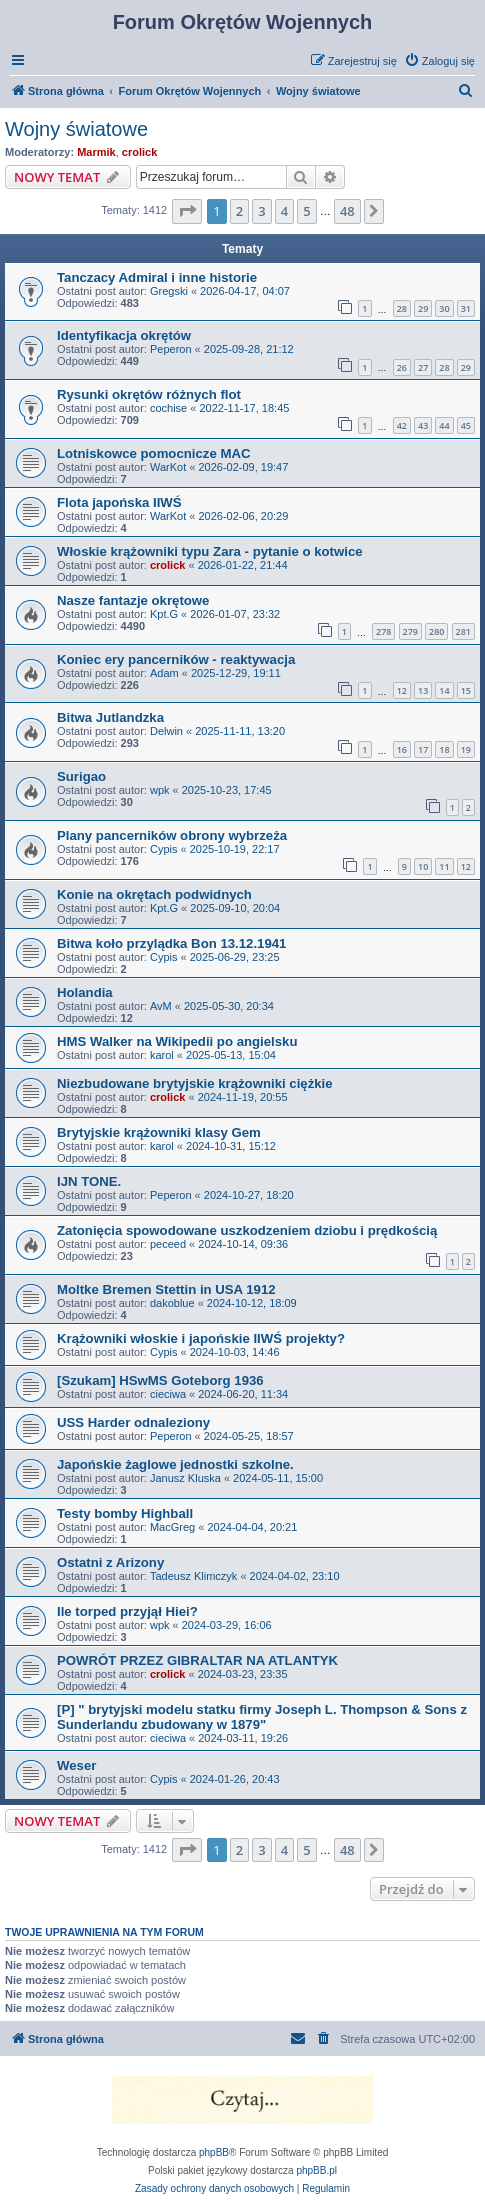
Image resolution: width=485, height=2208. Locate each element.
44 (444, 425)
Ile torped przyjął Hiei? (127, 1611)
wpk (160, 790)
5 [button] (306, 211)
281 (463, 631)
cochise (168, 408)
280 (436, 631)
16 (402, 749)
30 (444, 308)
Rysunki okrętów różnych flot (149, 394)
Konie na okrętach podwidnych (154, 894)
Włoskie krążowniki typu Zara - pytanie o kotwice (210, 551)
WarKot (168, 467)
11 (444, 866)
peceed (168, 1244)
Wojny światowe (76, 129)
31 (466, 308)
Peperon (171, 349)
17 (423, 749)
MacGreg (172, 1527)
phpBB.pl (316, 2170)
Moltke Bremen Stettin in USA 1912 (166, 1289)
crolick (139, 152)
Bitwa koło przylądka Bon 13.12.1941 (171, 943)
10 (423, 866)
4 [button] (284, 211)
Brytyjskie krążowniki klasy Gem (159, 1132)
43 (423, 425)
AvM (161, 1006)
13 (423, 690)
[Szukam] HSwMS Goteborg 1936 (160, 1380)
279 (410, 631)
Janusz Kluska (185, 1478)
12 (402, 690)
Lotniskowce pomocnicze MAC (153, 453)
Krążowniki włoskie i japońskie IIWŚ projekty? (201, 1338)
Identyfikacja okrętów (124, 335)
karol (162, 1055)
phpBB (214, 2152)
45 (466, 425)
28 (402, 308)
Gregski (169, 291)
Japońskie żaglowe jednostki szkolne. (175, 1464)
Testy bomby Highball (125, 1513)
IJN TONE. (89, 1181)
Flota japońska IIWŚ (119, 502)
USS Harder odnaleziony (133, 1422)
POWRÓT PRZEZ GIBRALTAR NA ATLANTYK (197, 1660)
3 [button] (261, 211)
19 (466, 749)
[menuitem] (439, 61)
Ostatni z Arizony (110, 1562)
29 (423, 308)
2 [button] (239, 211)
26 (402, 367)
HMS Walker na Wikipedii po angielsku (177, 1041)
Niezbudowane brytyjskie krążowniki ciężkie (195, 1083)
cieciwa (168, 1394)
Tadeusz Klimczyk (193, 1576)
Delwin (166, 731)
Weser (76, 1765)
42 (402, 425)
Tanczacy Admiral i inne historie (157, 277)
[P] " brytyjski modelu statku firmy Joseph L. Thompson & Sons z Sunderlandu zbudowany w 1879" (262, 1717)
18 (444, 749)
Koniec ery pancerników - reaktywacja (176, 659)
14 (444, 690)
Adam (164, 673)
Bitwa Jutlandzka (110, 717)
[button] (187, 211)
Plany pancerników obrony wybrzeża (172, 835)
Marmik (96, 152)
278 (383, 631)
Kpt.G (164, 614)
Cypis (164, 849)
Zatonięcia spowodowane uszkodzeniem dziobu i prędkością (247, 1230)
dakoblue (172, 1303)
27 (423, 367)
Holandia (85, 992)
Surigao (81, 776)
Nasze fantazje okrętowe (133, 600)
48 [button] (347, 211)
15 (466, 690)
